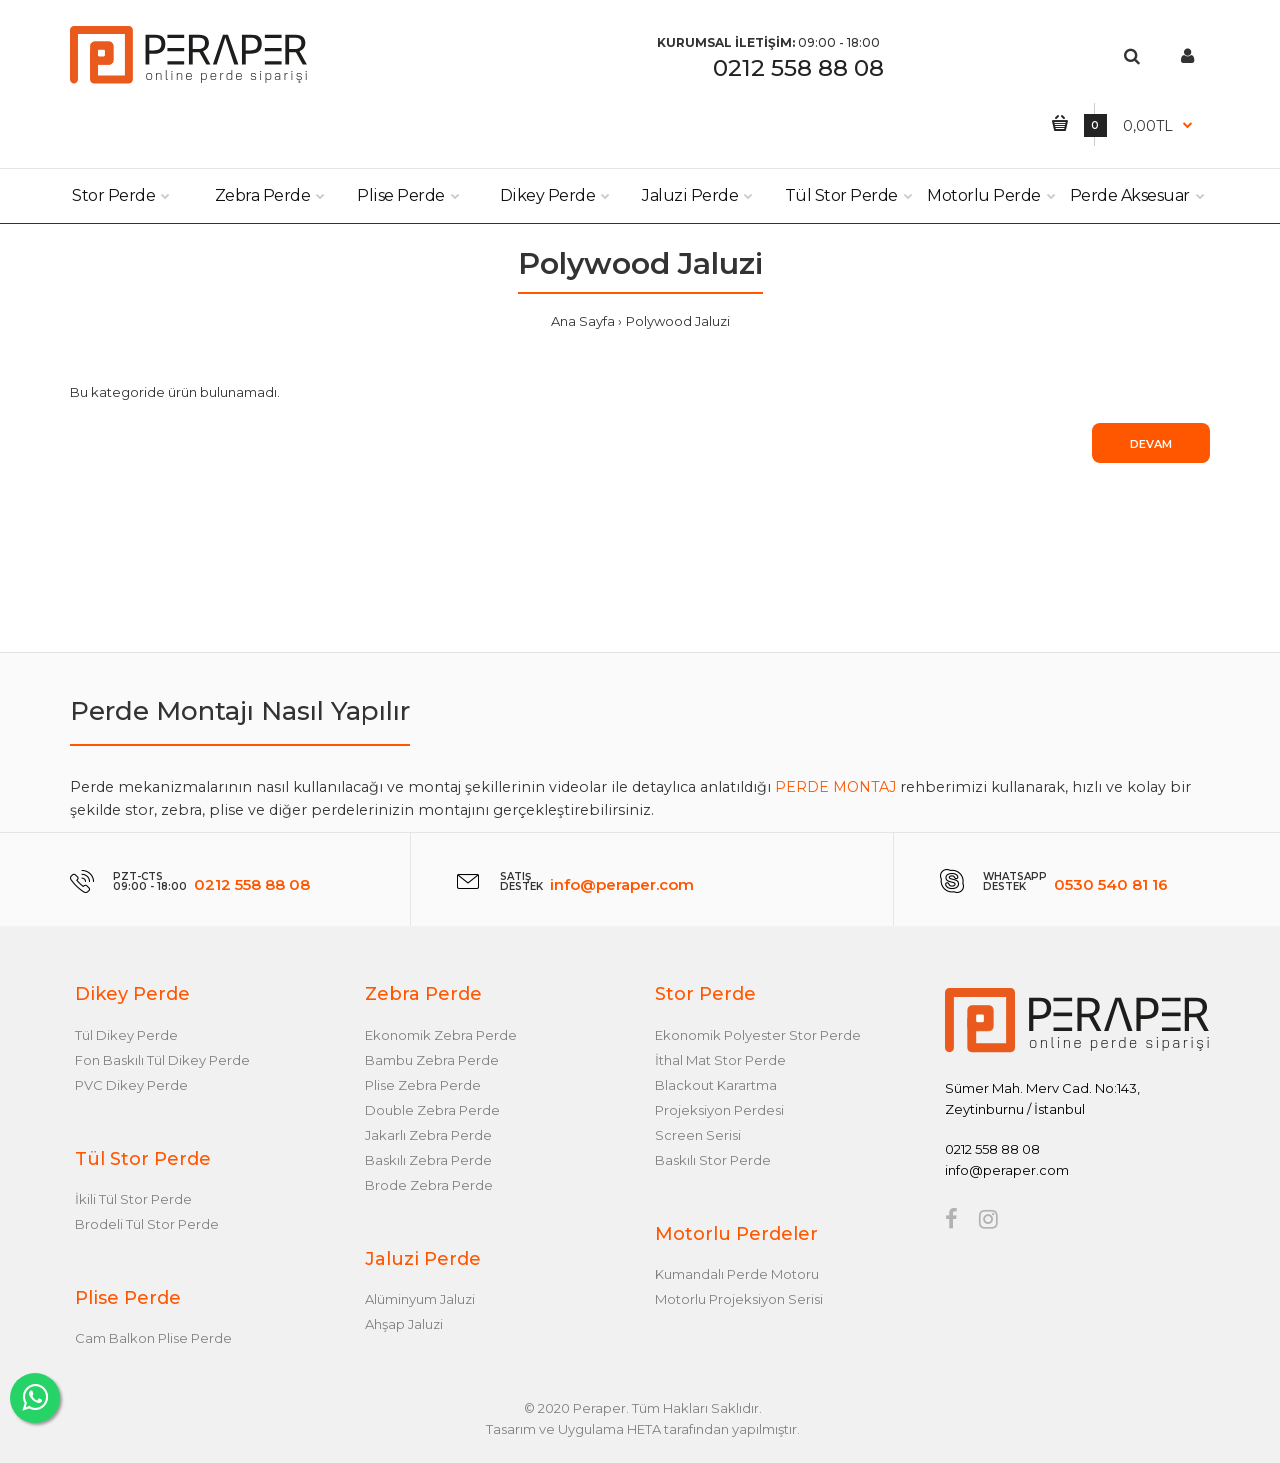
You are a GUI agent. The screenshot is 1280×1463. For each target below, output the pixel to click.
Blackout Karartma (716, 1085)
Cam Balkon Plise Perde (153, 1338)
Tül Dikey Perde (126, 1035)
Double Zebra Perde (432, 1110)
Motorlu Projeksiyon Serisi (739, 1299)
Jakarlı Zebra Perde (428, 1135)
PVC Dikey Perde (131, 1085)
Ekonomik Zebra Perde (441, 1035)
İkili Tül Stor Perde (133, 1199)
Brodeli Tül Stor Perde (147, 1224)
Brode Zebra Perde (429, 1185)
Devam (1151, 444)
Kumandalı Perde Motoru (737, 1274)
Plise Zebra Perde (423, 1085)
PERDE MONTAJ (835, 787)
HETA (644, 1429)
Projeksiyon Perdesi (719, 1110)
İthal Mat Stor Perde (720, 1060)
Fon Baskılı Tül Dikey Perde (162, 1060)
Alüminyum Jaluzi (420, 1299)
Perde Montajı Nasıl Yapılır (240, 711)
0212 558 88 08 (798, 68)
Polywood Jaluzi (678, 321)
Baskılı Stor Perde (713, 1160)
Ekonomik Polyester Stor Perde (758, 1035)
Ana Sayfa (583, 321)
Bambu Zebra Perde (432, 1060)
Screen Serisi (698, 1135)
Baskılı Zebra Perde (428, 1160)
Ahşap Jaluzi (404, 1324)
